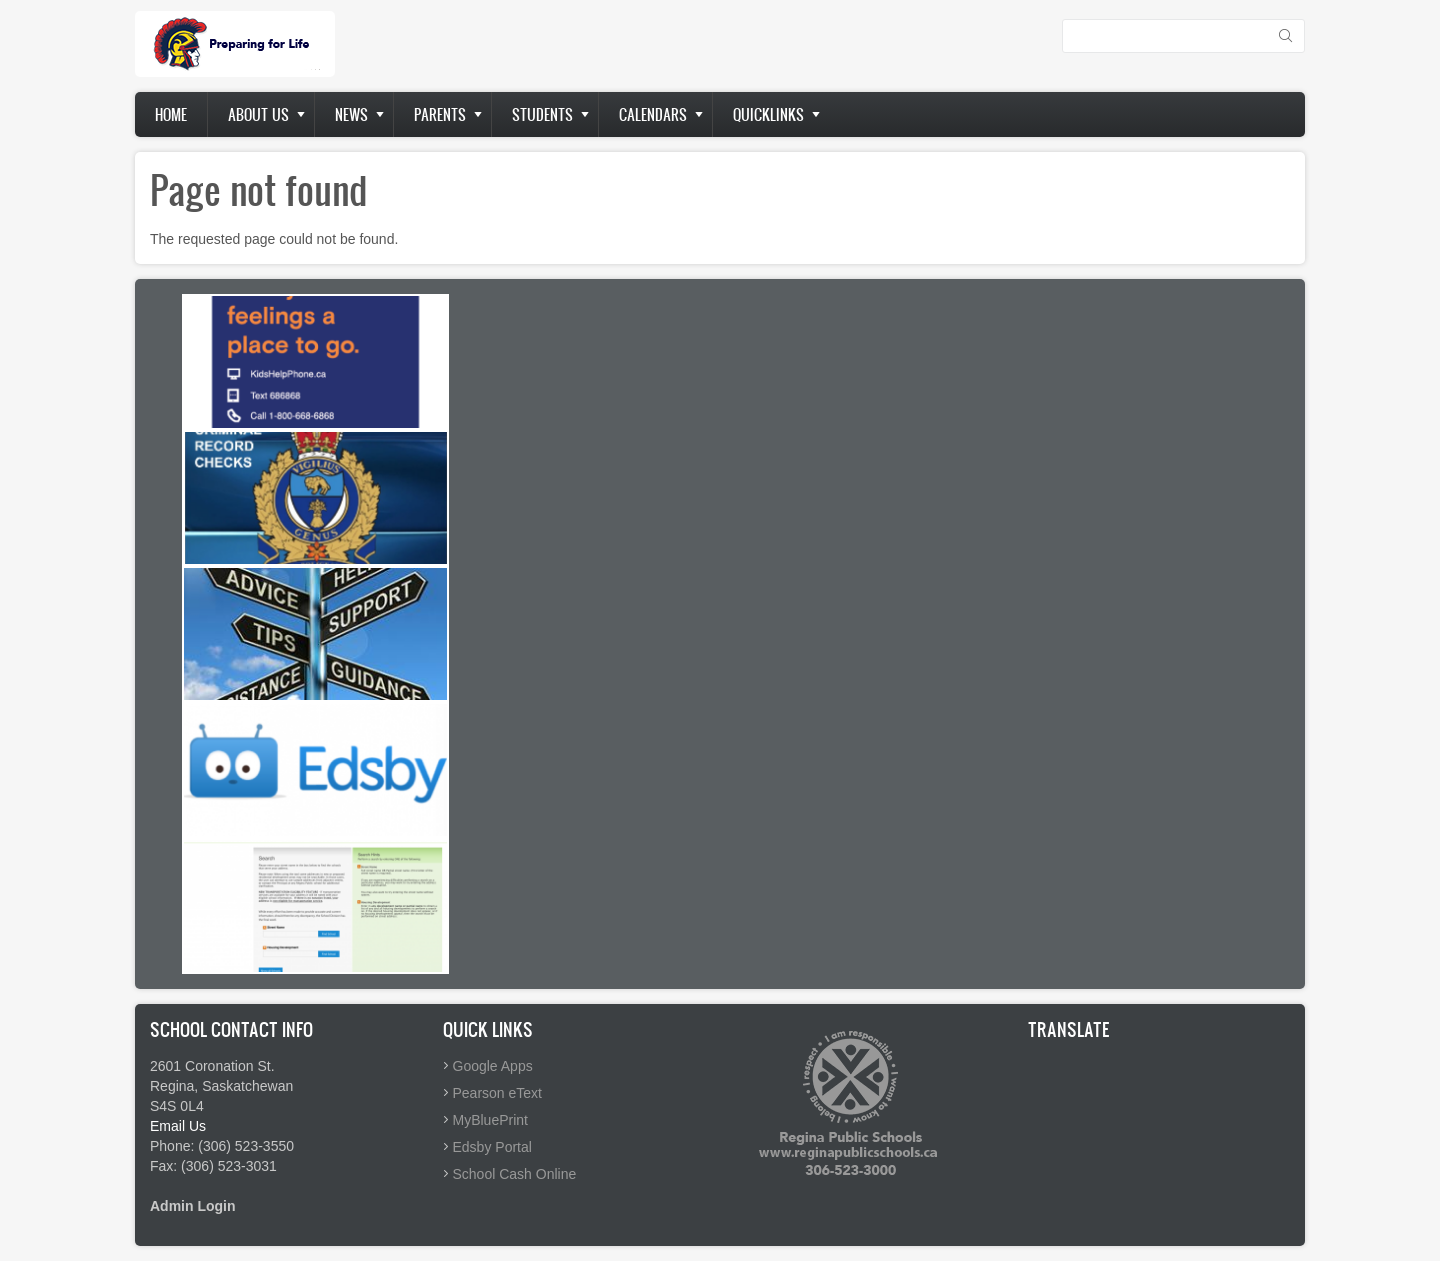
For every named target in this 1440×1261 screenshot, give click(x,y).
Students (542, 114)
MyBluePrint (490, 1120)
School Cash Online (515, 1174)
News (351, 114)
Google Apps (493, 1066)
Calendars (653, 114)
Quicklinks (768, 114)
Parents (440, 114)
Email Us (178, 1126)
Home (171, 114)
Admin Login (193, 1206)
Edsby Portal (492, 1147)
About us (258, 114)
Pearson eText (498, 1093)
